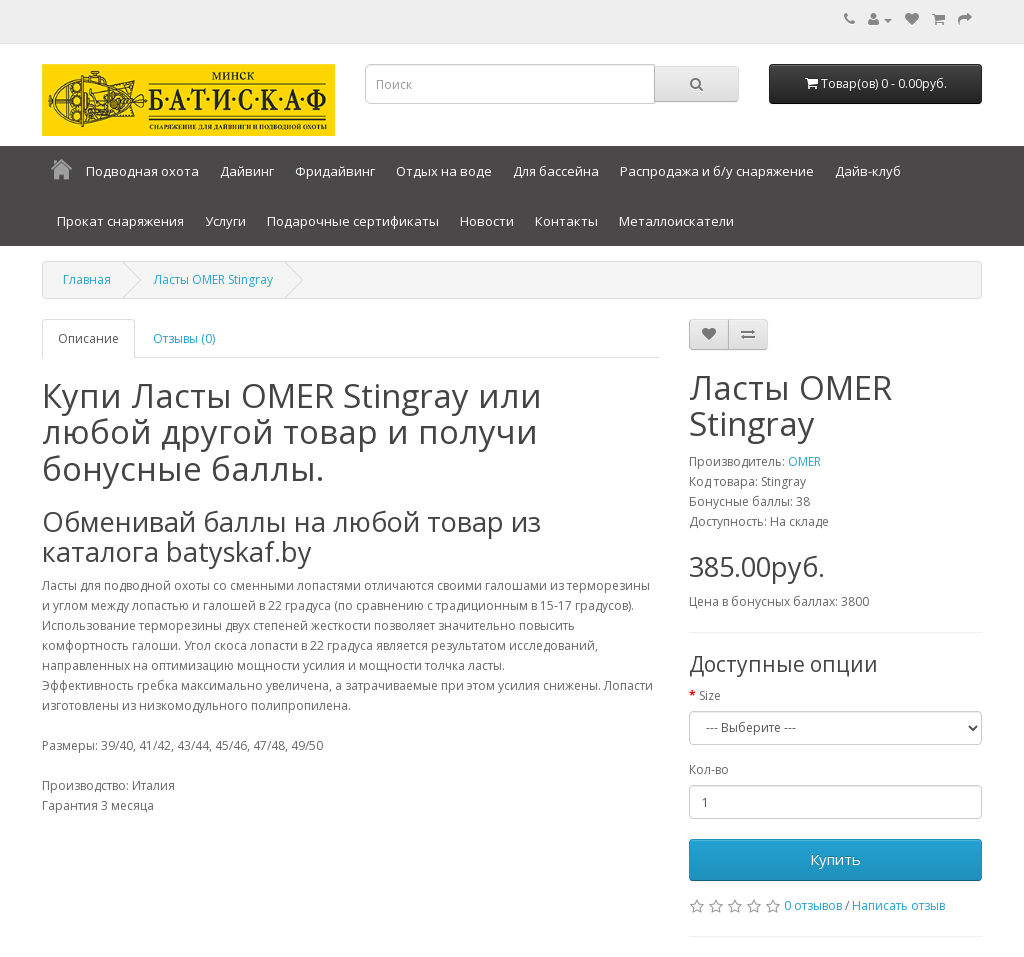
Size (710, 695)
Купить (835, 859)
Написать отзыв (898, 905)
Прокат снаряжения (120, 221)
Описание (88, 338)
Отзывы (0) (184, 338)
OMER (804, 461)
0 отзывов (813, 905)
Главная (87, 279)
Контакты (566, 221)
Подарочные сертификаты (353, 221)
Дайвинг (247, 171)
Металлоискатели (676, 221)
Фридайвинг (335, 171)
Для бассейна (556, 171)
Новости (487, 221)
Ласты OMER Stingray (213, 279)
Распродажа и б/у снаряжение (717, 171)
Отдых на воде (444, 171)
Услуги (225, 221)
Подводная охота (142, 171)
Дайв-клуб (868, 171)
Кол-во (709, 769)
